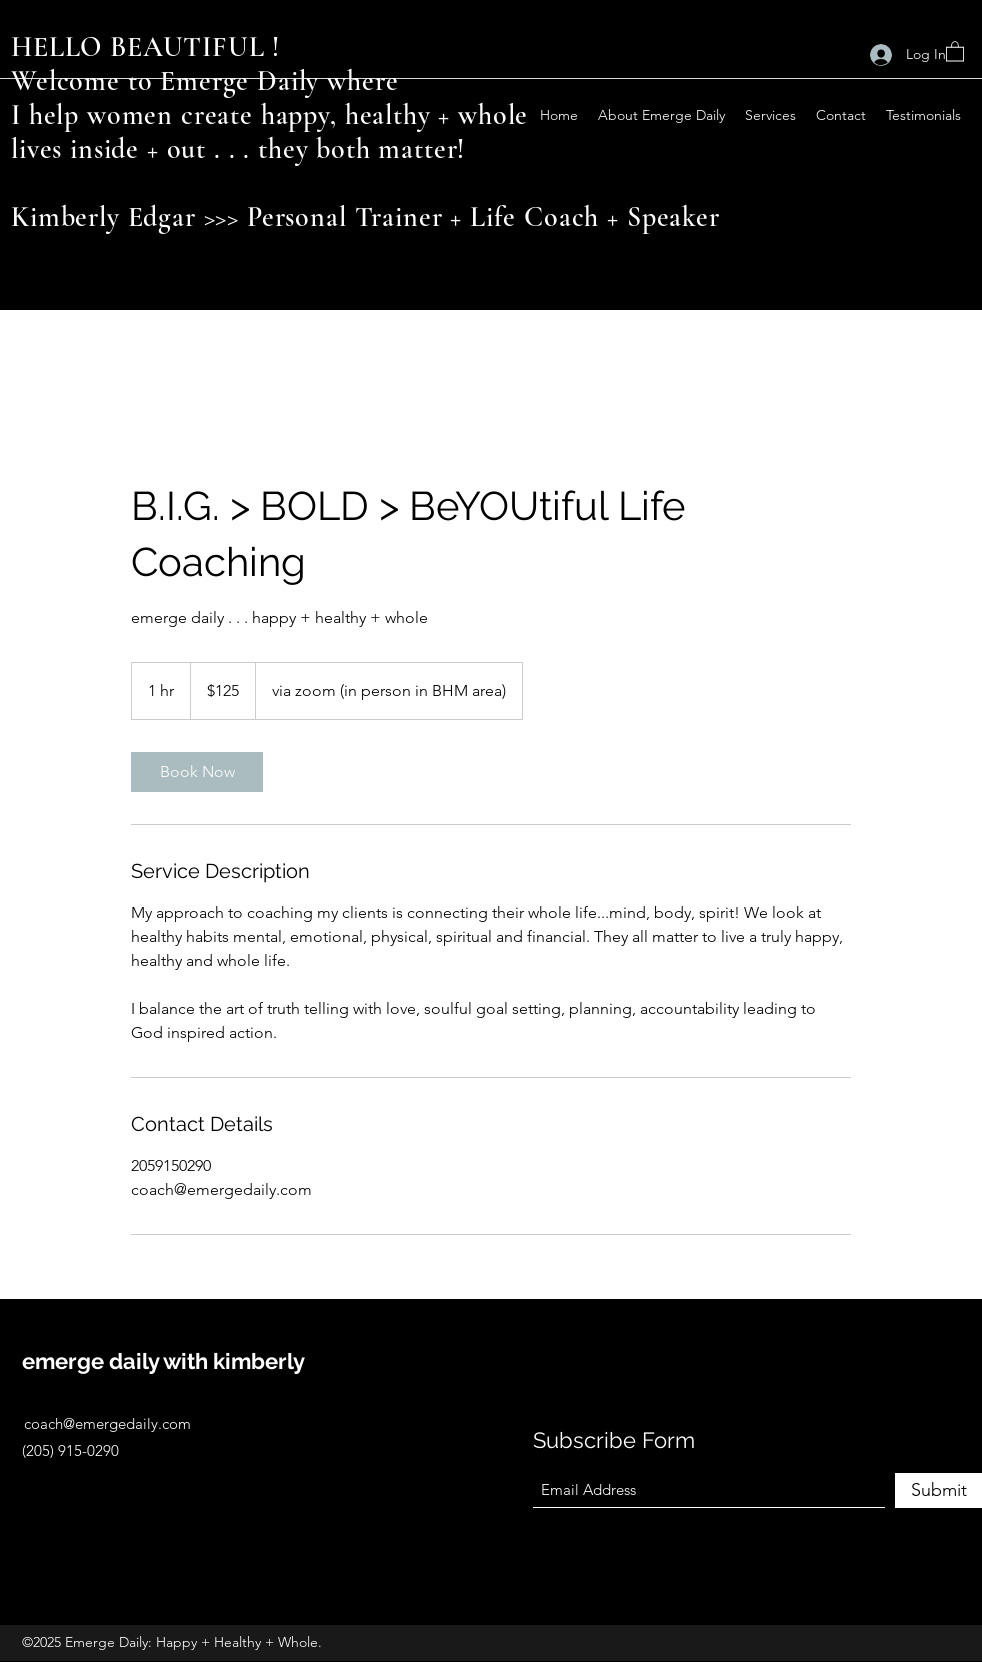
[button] (955, 50)
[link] (197, 772)
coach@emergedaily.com (107, 1423)
